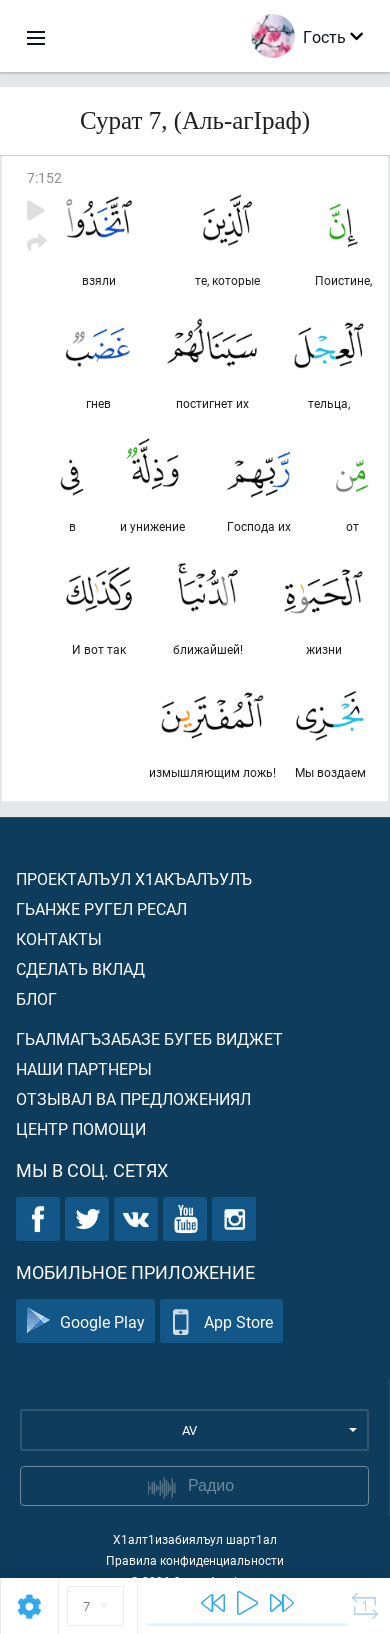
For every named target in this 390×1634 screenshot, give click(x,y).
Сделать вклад (80, 968)
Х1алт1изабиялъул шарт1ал (195, 1539)
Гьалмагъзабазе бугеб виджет (149, 1038)
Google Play (85, 1321)
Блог (36, 998)
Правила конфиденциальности (195, 1560)
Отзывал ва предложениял (133, 1098)
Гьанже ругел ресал (101, 908)
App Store (221, 1321)
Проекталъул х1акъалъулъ (134, 878)
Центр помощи (81, 1128)
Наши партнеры (84, 1068)
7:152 (44, 177)
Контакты (59, 938)
